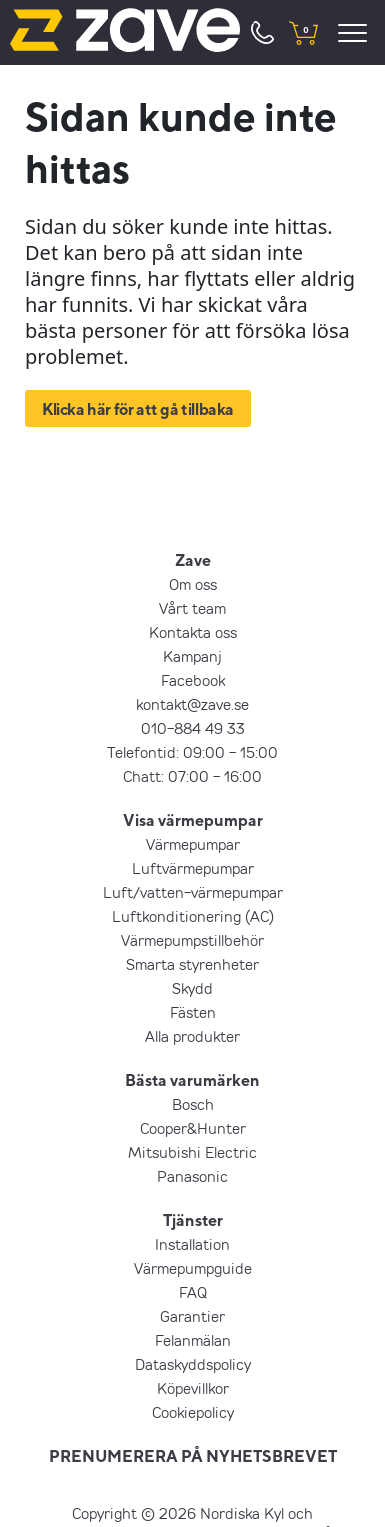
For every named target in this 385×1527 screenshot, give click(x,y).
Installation (192, 1244)
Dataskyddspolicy (193, 1364)
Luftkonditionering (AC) (193, 916)
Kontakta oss (193, 632)
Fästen (193, 1012)
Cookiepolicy (193, 1412)
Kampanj (192, 656)
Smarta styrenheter (192, 964)
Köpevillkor (193, 1388)
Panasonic (192, 1176)
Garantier (192, 1316)
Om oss (193, 584)
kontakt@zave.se (192, 704)
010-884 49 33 (193, 728)
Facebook (193, 680)
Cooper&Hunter (193, 1128)
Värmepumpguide (193, 1268)
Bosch (193, 1104)
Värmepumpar (193, 844)
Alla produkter (192, 1036)
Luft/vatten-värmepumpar (193, 892)
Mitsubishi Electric (192, 1152)
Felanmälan (193, 1340)
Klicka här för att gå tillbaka (138, 409)
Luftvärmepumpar (193, 868)
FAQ (193, 1292)
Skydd (192, 988)
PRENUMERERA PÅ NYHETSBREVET (193, 1456)
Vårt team (192, 608)
